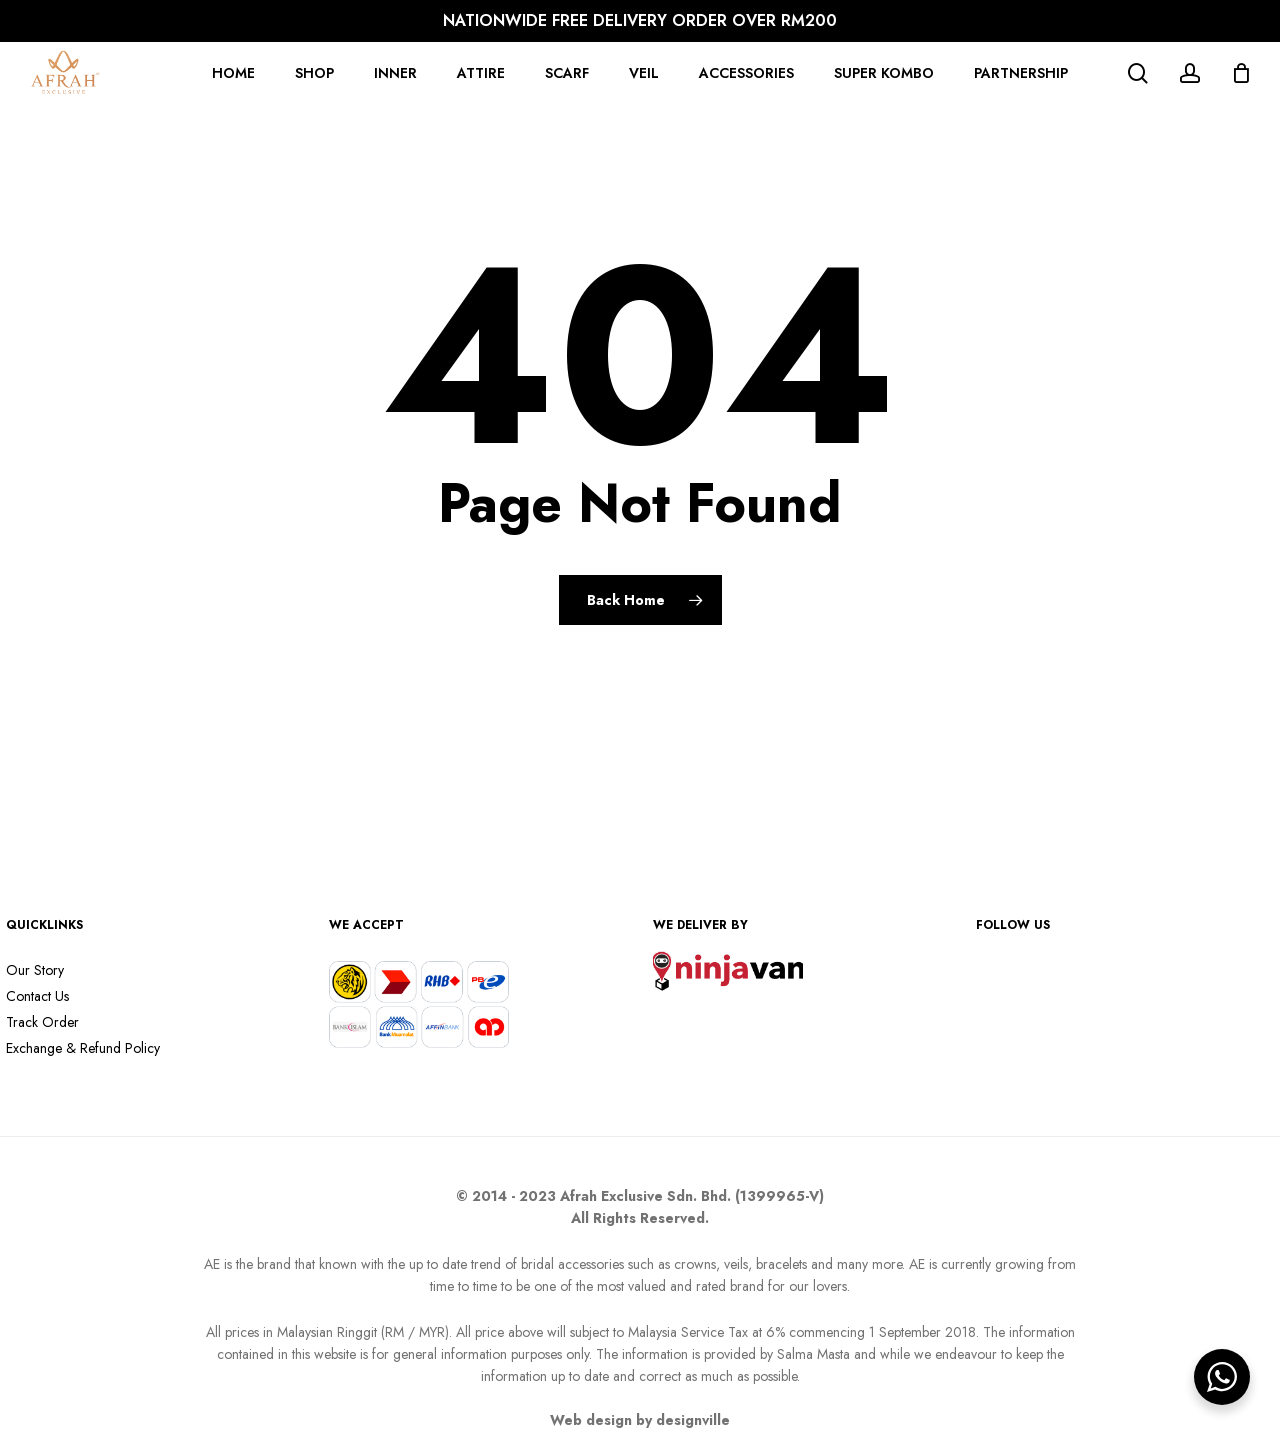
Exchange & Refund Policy (83, 1048)
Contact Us (37, 996)
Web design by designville (640, 1420)
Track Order (42, 1022)
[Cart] (1241, 73)
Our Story (35, 970)
